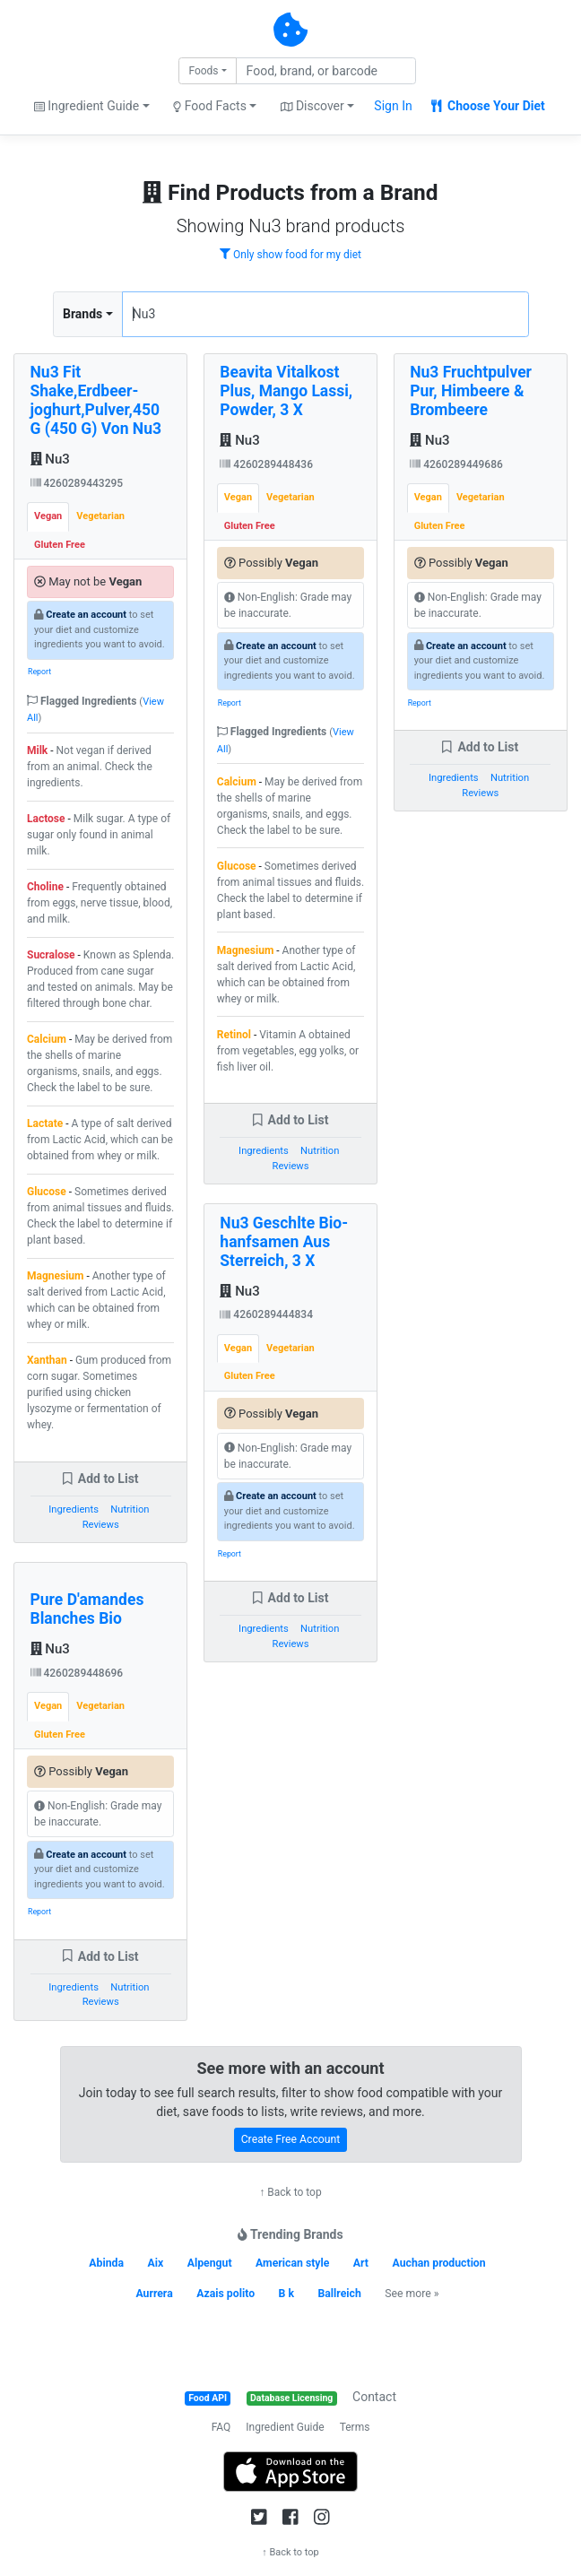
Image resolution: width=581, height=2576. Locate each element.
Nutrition (129, 1509)
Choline (45, 886)
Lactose (46, 818)
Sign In (393, 106)
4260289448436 (266, 464)
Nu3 (50, 459)
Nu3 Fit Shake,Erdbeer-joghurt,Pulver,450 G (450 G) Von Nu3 (96, 400)
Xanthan (47, 1360)
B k (286, 2293)
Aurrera (153, 2293)
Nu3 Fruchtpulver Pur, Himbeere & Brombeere (471, 391)
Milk (37, 750)
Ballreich (338, 2293)
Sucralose (51, 955)
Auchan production (439, 2263)
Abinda (106, 2263)
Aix (156, 2263)
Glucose (46, 1191)
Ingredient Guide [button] (86, 106)
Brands (82, 314)
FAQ (221, 2427)
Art (361, 2263)
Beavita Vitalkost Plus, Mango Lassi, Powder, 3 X (286, 391)
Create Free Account (291, 2139)
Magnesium (55, 1276)
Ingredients (73, 1509)
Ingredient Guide (285, 2427)
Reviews (100, 1525)
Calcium (46, 1039)
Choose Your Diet (488, 106)
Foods (203, 71)
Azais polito (225, 2293)
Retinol (234, 1034)
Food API (207, 2398)
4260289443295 (77, 483)
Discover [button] (312, 106)
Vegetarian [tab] (100, 516)
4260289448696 (77, 1673)
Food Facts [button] (210, 106)
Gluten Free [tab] (59, 545)
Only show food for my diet (290, 254)
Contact (374, 2397)
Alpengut (209, 2263)
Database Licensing (291, 2398)
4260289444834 (266, 1314)
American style (292, 2263)
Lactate (45, 1123)
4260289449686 (456, 464)
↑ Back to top (290, 2192)
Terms (355, 2427)
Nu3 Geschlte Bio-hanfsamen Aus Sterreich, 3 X (284, 1242)
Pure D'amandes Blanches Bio (87, 1609)
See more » (411, 2293)
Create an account (86, 614)
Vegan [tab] (48, 516)
